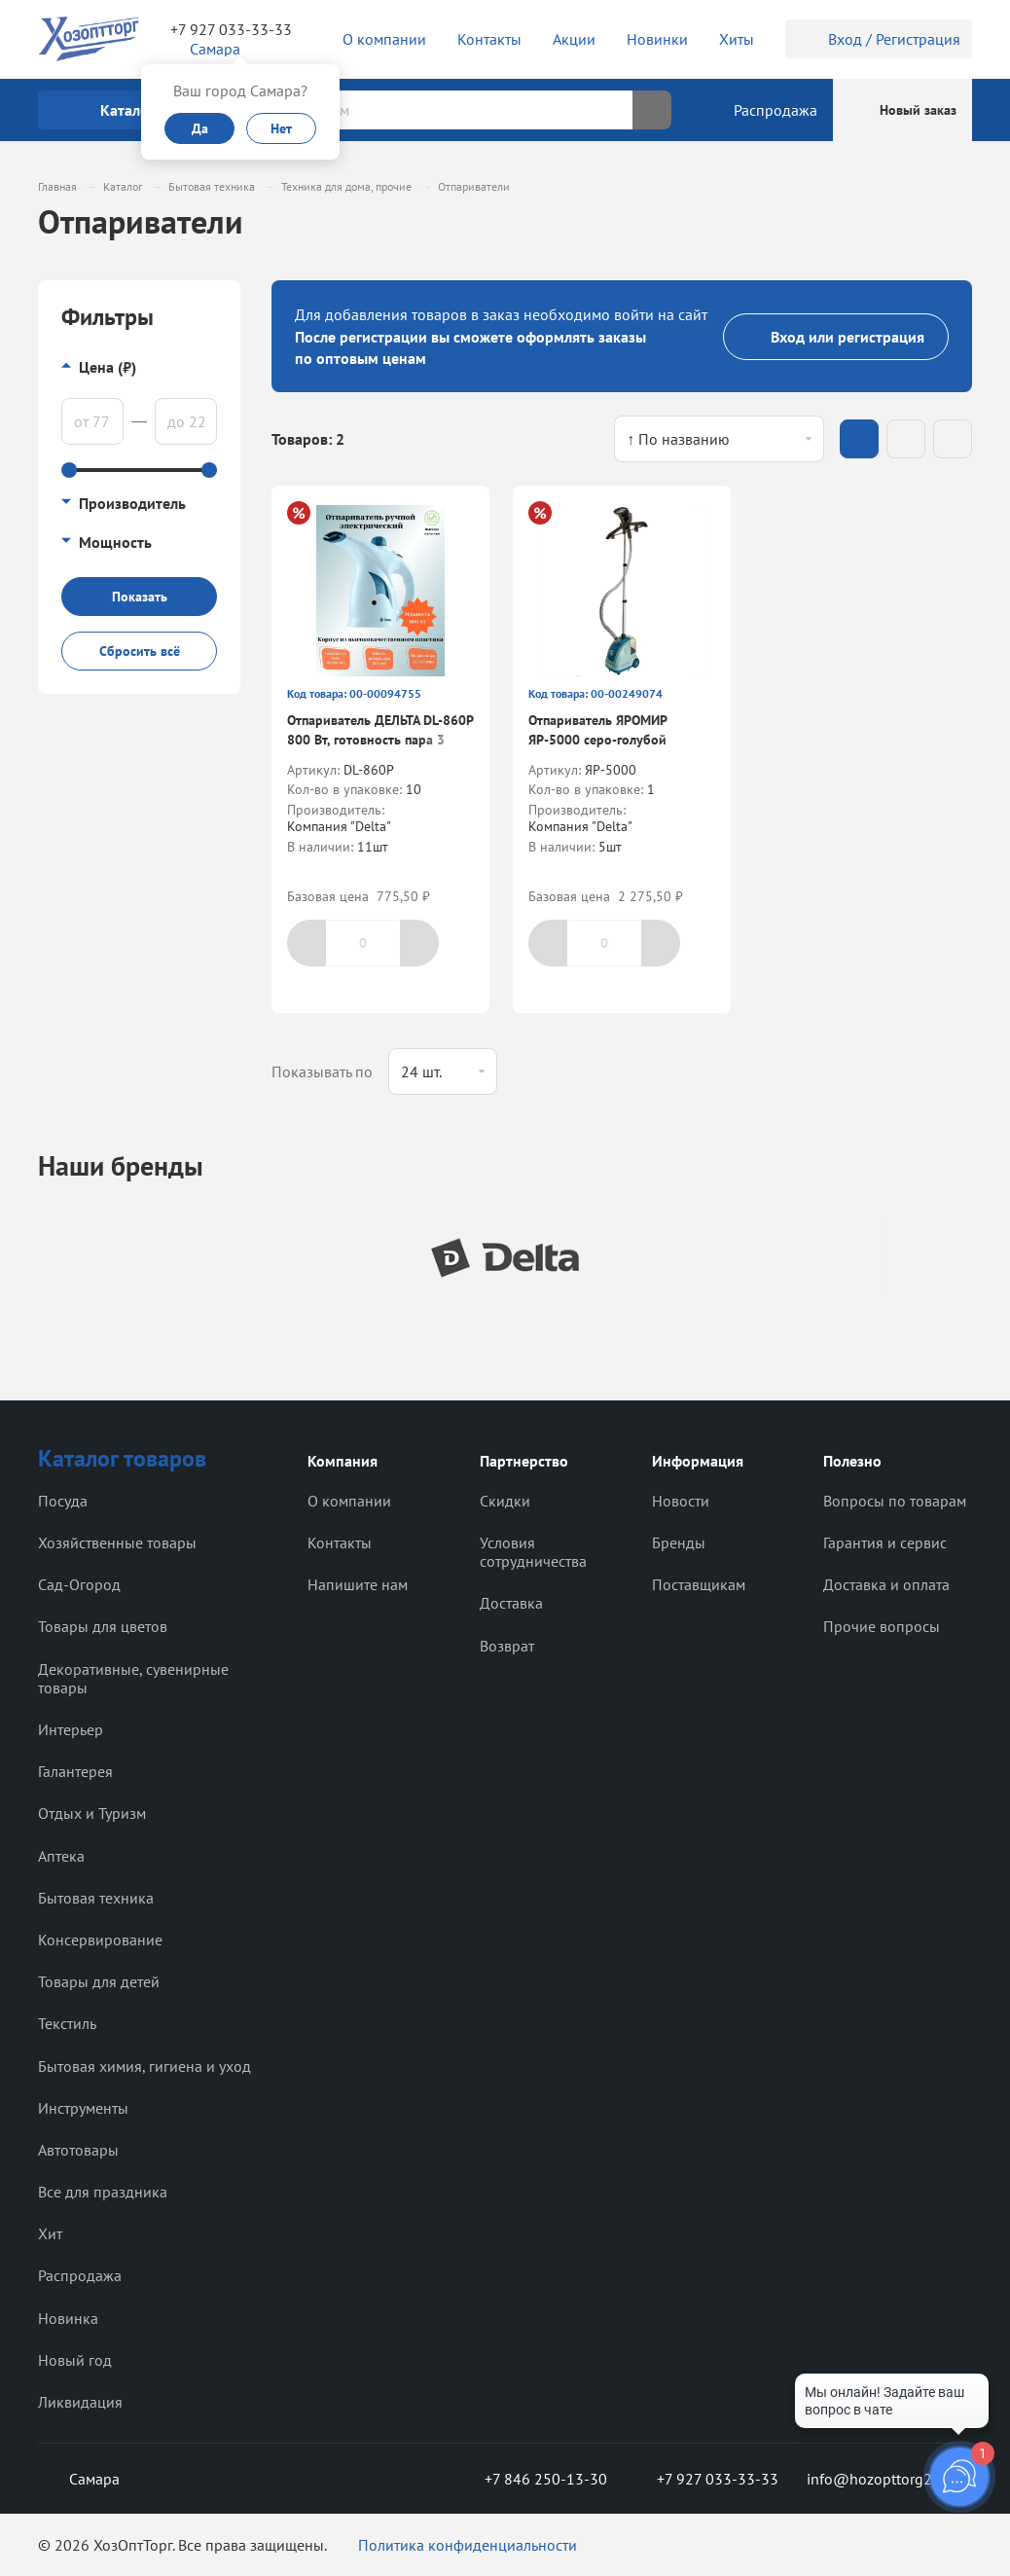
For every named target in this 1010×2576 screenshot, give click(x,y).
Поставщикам (698, 1584)
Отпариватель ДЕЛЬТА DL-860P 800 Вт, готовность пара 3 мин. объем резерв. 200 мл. (380, 739)
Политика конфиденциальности (467, 2545)
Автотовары (78, 2149)
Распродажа (80, 2275)
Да (200, 128)
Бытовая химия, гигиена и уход (144, 2066)
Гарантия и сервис (885, 1542)
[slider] (69, 470)
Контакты (339, 1542)
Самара (79, 2478)
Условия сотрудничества (533, 1552)
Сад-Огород (79, 1584)
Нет (281, 128)
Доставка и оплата (886, 1584)
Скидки (505, 1500)
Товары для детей (99, 1981)
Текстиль (67, 2023)
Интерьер (70, 1729)
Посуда (63, 1500)
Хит (50, 2233)
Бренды (678, 1542)
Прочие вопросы (881, 1626)
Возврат (507, 1645)
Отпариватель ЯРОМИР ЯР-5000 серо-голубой (597, 729)
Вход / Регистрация (878, 39)
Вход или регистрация (835, 336)
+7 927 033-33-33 (231, 29)
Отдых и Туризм (92, 1813)
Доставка (511, 1603)
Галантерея (75, 1771)
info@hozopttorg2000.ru (889, 2478)
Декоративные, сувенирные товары (133, 1678)
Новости (680, 1500)
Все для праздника (102, 2191)
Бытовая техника (96, 1897)
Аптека (61, 1856)
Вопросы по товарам (894, 1500)
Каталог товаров (122, 1458)
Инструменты (83, 2108)
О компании (349, 1500)
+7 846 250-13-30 (530, 2478)
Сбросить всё (139, 651)
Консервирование (100, 1939)
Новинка (68, 2318)
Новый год (75, 2360)
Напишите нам (357, 1584)
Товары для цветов (102, 1626)
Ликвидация (80, 2402)
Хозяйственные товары (117, 1542)
